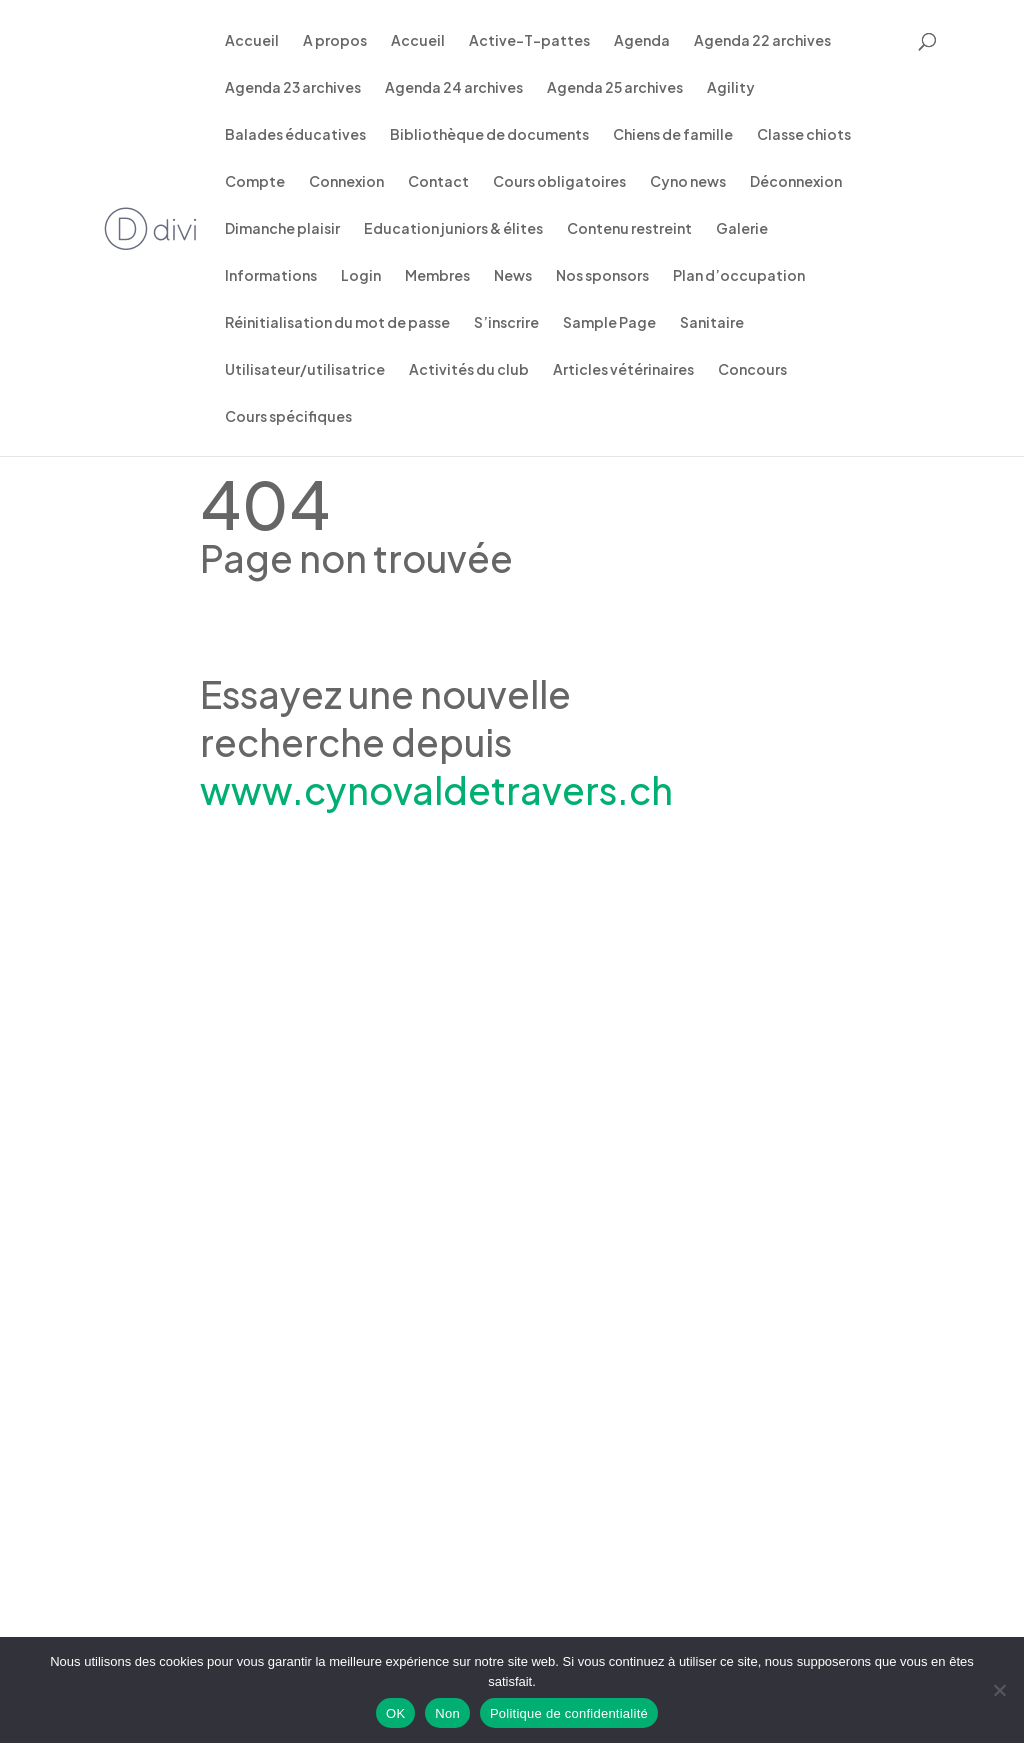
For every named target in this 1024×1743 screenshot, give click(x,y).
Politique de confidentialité (569, 1713)
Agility (731, 88)
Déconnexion (796, 182)
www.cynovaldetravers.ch (436, 790)
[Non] (999, 1690)
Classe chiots (804, 135)
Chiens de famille (673, 135)
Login (361, 276)
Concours (752, 370)
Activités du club (469, 370)
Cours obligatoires (559, 182)
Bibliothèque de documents (489, 135)
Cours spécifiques (288, 417)
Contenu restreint (629, 229)
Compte (255, 182)
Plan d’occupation (739, 276)
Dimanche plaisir (282, 229)
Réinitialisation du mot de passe (337, 323)
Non (447, 1713)
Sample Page (609, 323)
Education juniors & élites (453, 229)
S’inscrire (506, 323)
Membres (437, 276)
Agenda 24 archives (454, 88)
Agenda (642, 41)
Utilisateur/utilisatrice (305, 370)
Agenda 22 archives (762, 41)
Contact (438, 182)
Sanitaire (712, 323)
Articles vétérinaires (623, 370)
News (513, 276)
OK (395, 1713)
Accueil (252, 41)
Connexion (346, 182)
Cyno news (688, 182)
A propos (335, 41)
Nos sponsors (602, 276)
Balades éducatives (295, 135)
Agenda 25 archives (615, 88)
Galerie (742, 229)
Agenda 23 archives (293, 88)
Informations (271, 276)
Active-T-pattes (529, 41)
